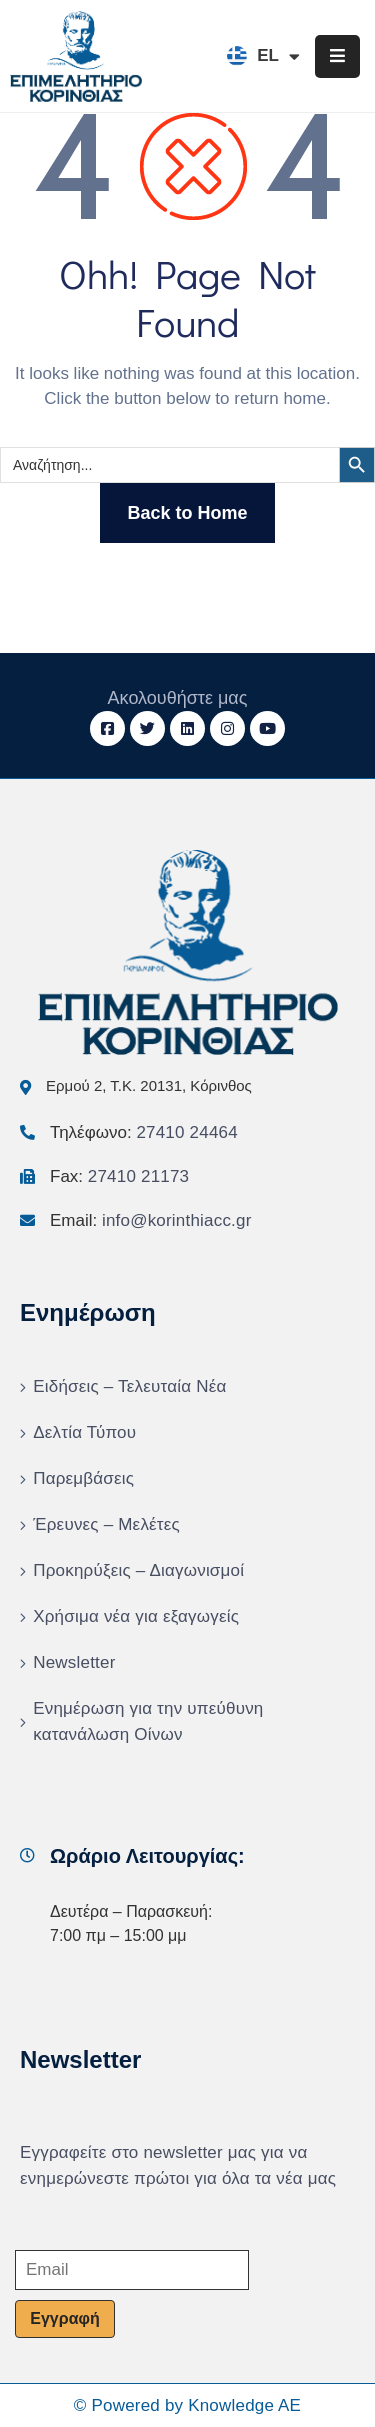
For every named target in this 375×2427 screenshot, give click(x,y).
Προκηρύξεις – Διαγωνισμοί (138, 1570)
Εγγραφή (64, 2318)
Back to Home (187, 513)
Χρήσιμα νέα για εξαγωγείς (136, 1616)
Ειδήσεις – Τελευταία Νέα (129, 1386)
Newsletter (74, 1662)
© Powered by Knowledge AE (187, 2405)
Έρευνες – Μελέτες (106, 1524)
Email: (151, 1220)
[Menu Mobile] (337, 56)
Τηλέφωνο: (144, 1132)
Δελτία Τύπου (84, 1432)
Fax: (119, 1176)
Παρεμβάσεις (83, 1478)
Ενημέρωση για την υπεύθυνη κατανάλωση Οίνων (148, 1721)
